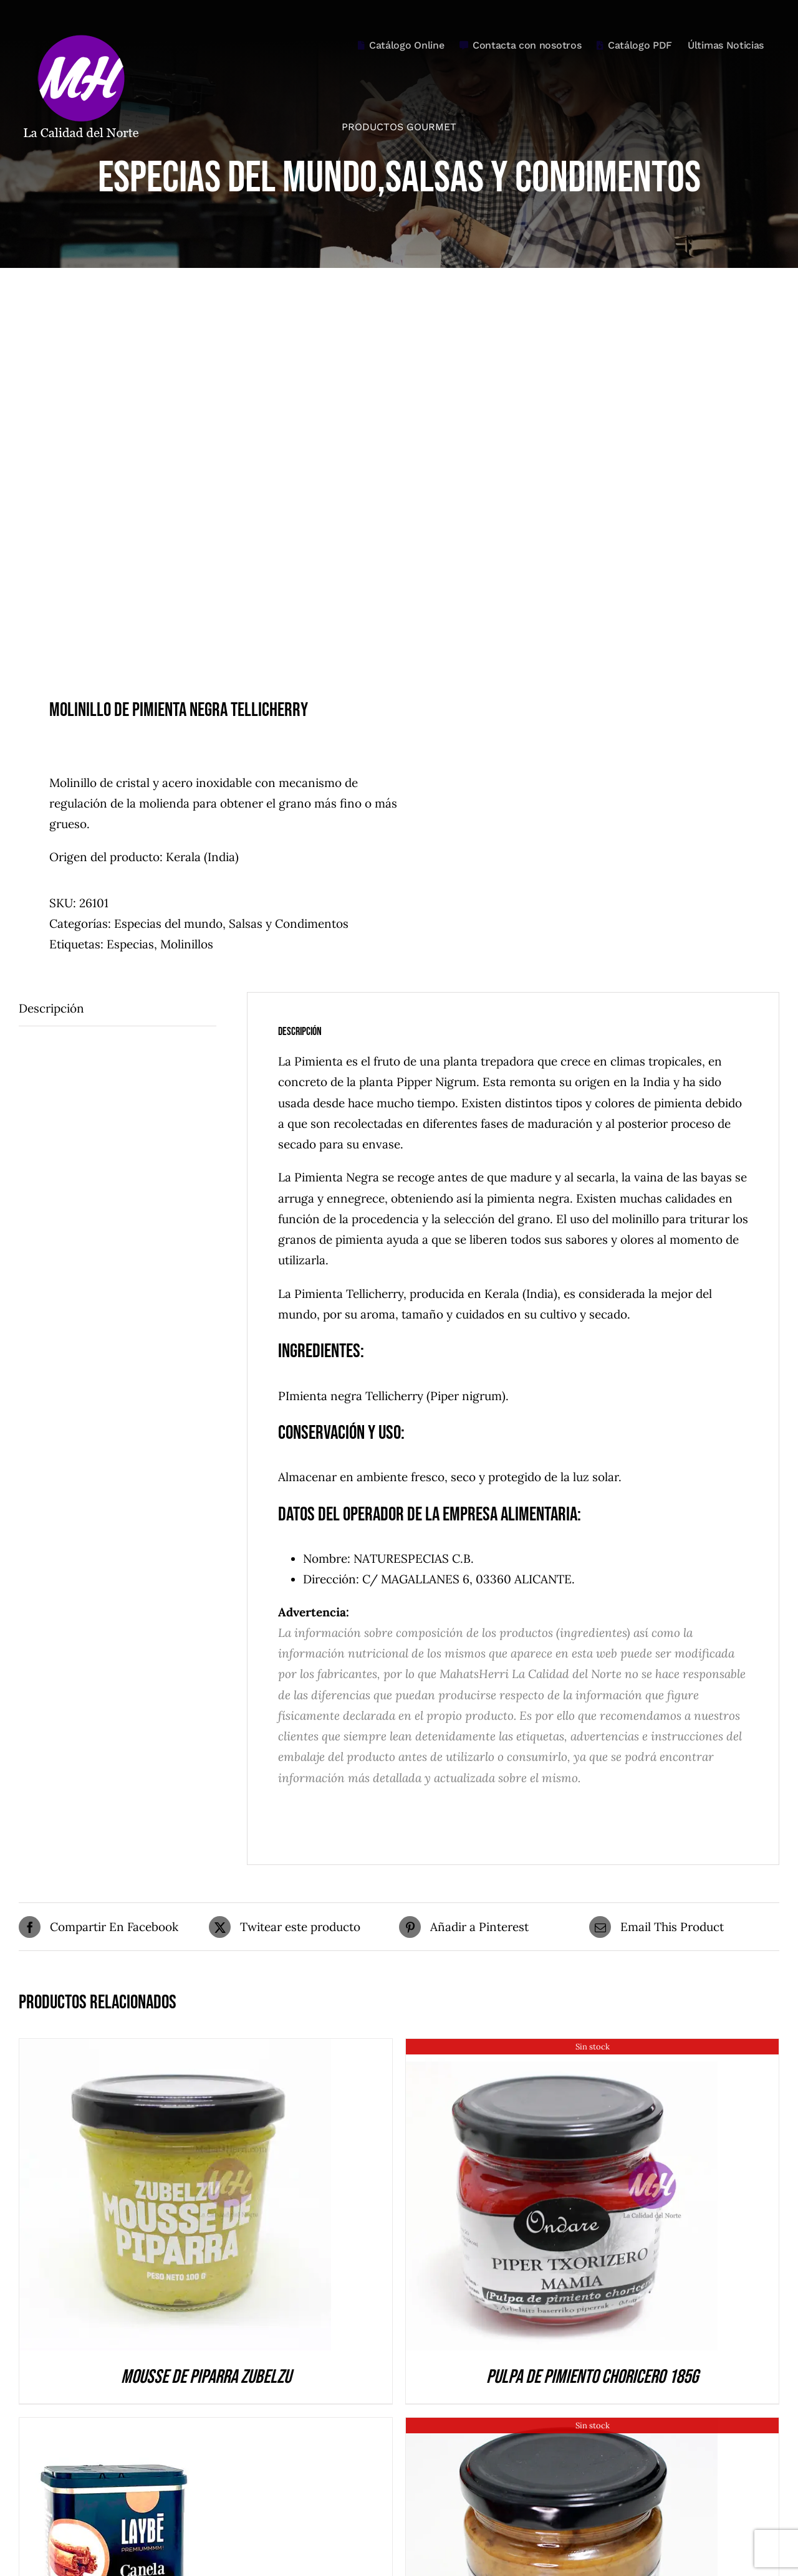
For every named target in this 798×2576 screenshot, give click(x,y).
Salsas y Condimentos (289, 923)
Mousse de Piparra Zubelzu (206, 2376)
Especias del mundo (168, 923)
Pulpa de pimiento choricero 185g (592, 2376)
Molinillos (186, 944)
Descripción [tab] (51, 1008)
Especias (130, 944)
